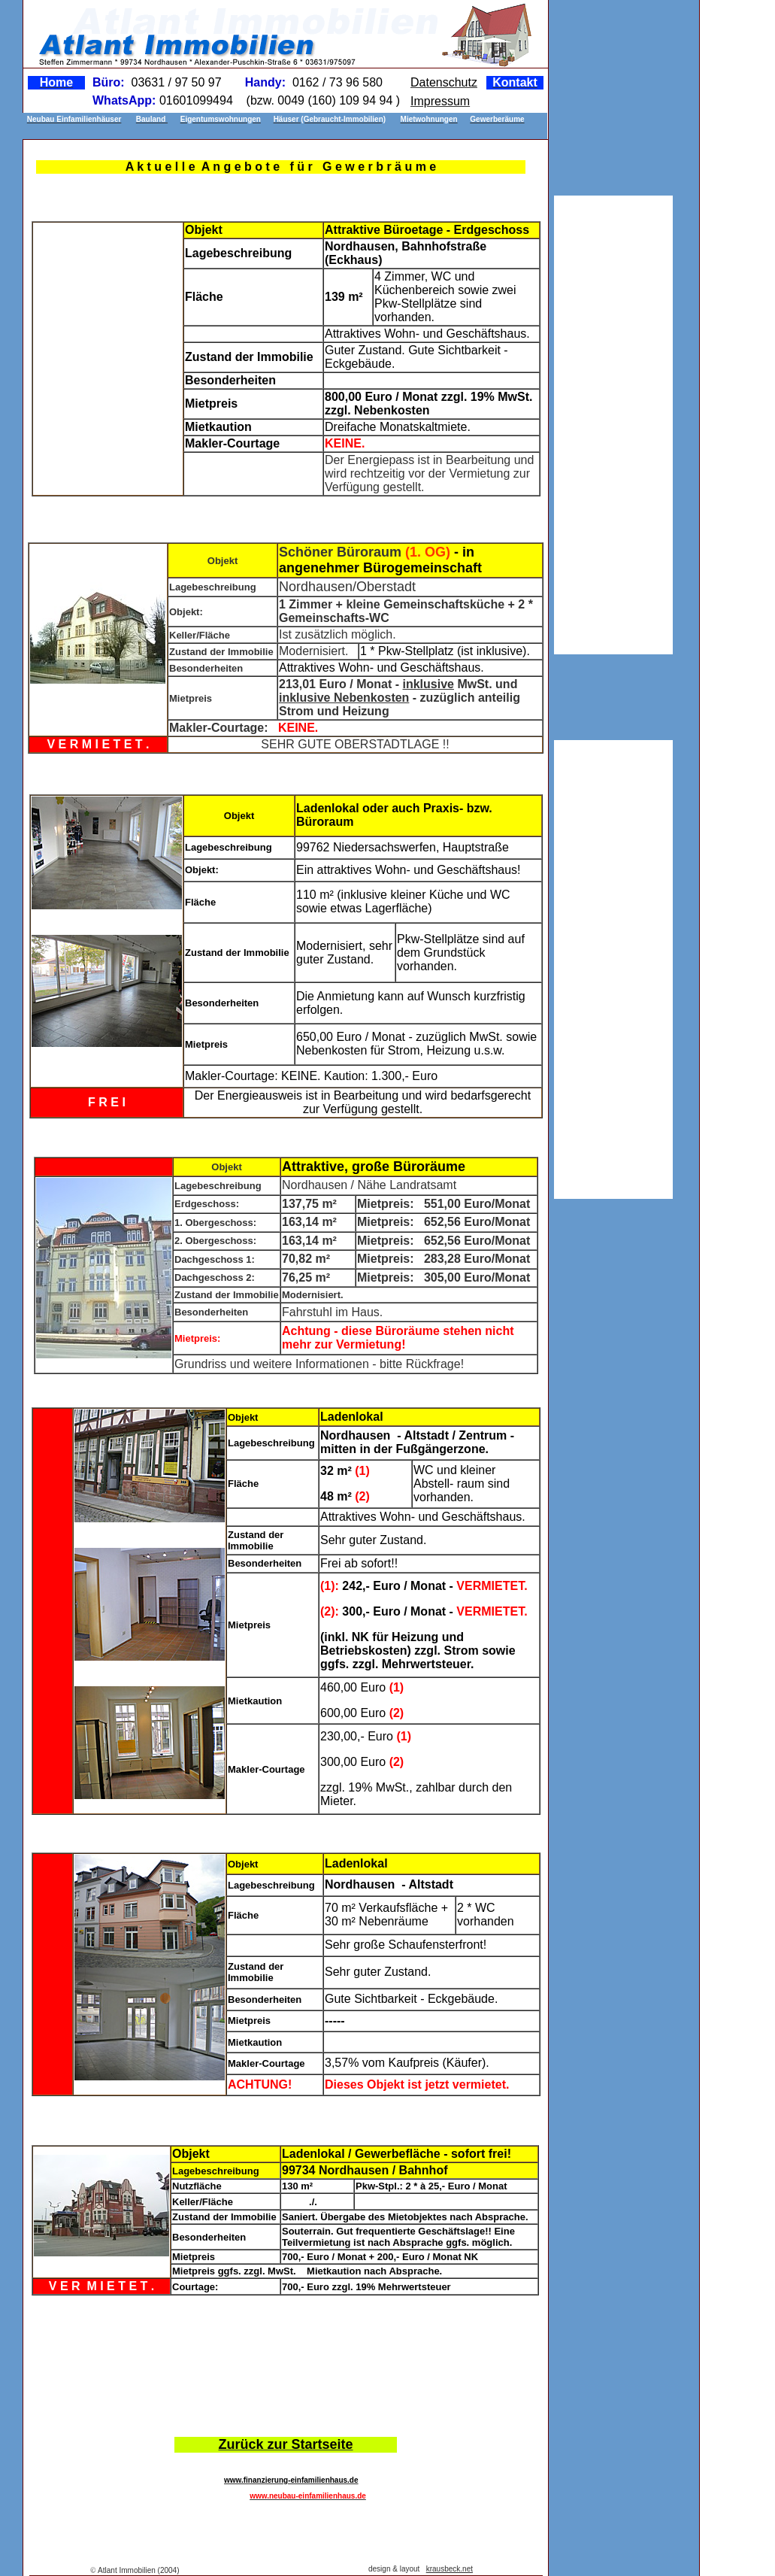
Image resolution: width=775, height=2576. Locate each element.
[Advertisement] (283, 2360)
